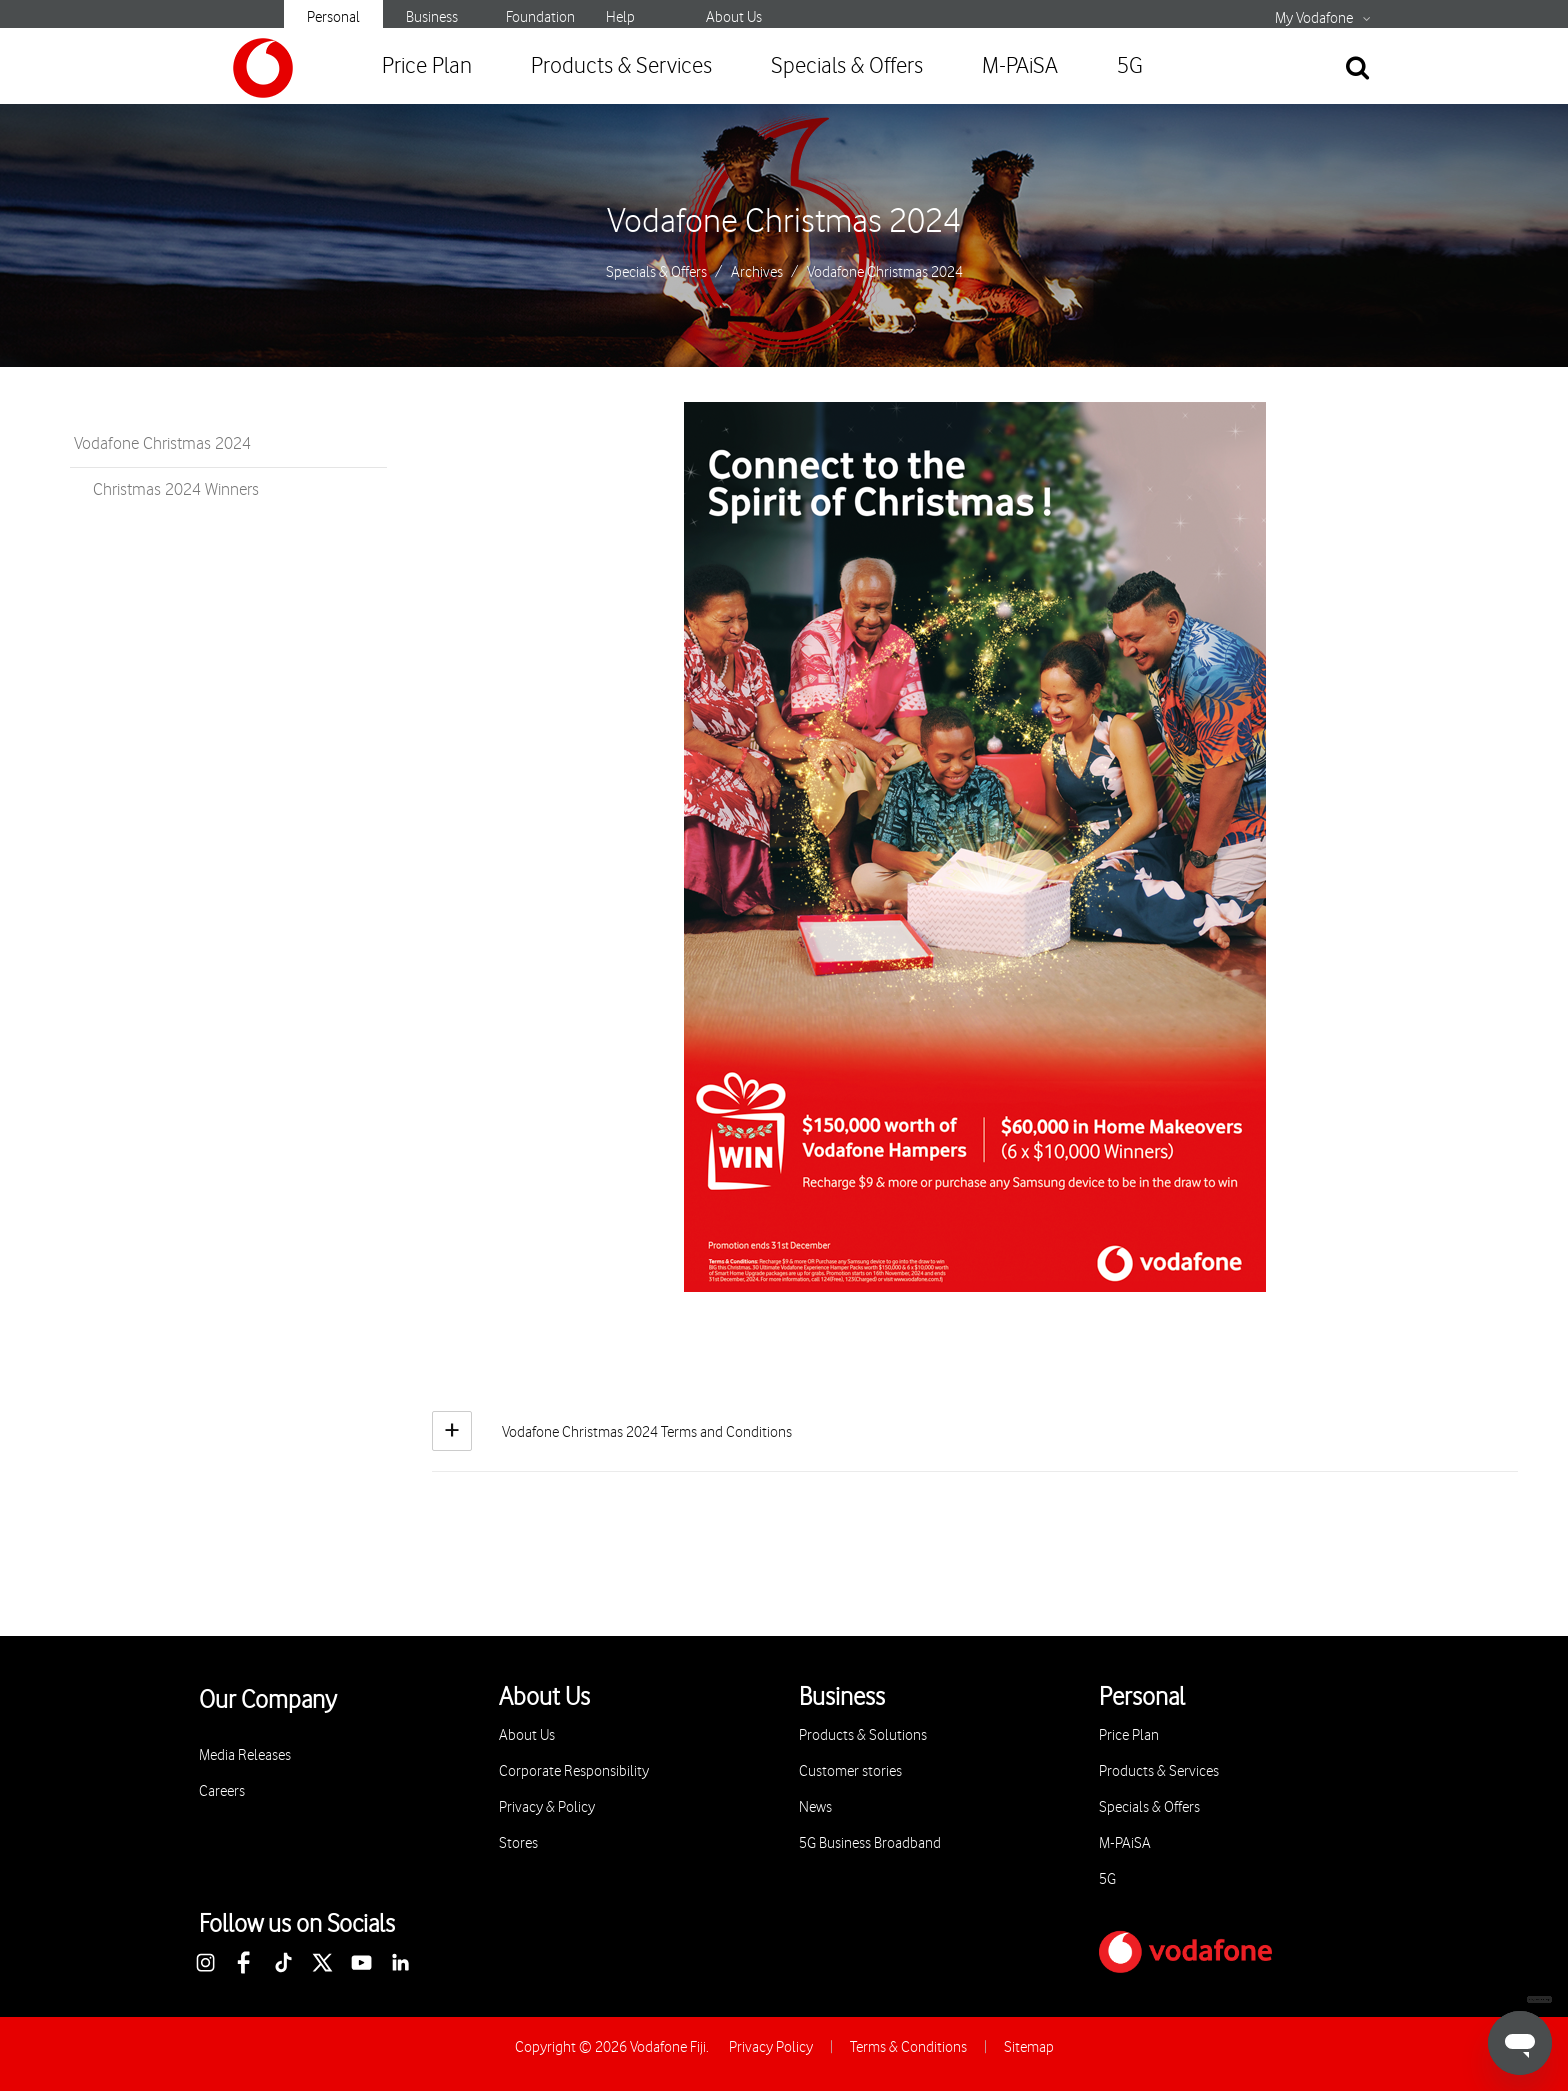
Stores (518, 1843)
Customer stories (850, 1771)
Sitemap (1029, 2047)
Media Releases (245, 1755)
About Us (734, 17)
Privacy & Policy (547, 1807)
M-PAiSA (1020, 66)
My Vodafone (1314, 19)
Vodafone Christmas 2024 (784, 222)
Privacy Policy (771, 2047)
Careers (222, 1791)
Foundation (540, 17)
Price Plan (427, 66)
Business (432, 17)
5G (1130, 66)
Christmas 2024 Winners (176, 490)
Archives (757, 273)
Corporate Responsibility (574, 1771)
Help (620, 17)
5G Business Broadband (870, 1843)
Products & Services (621, 66)
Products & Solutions (863, 1735)
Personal (333, 17)
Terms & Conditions (908, 2047)
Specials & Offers (847, 66)
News (815, 1807)
